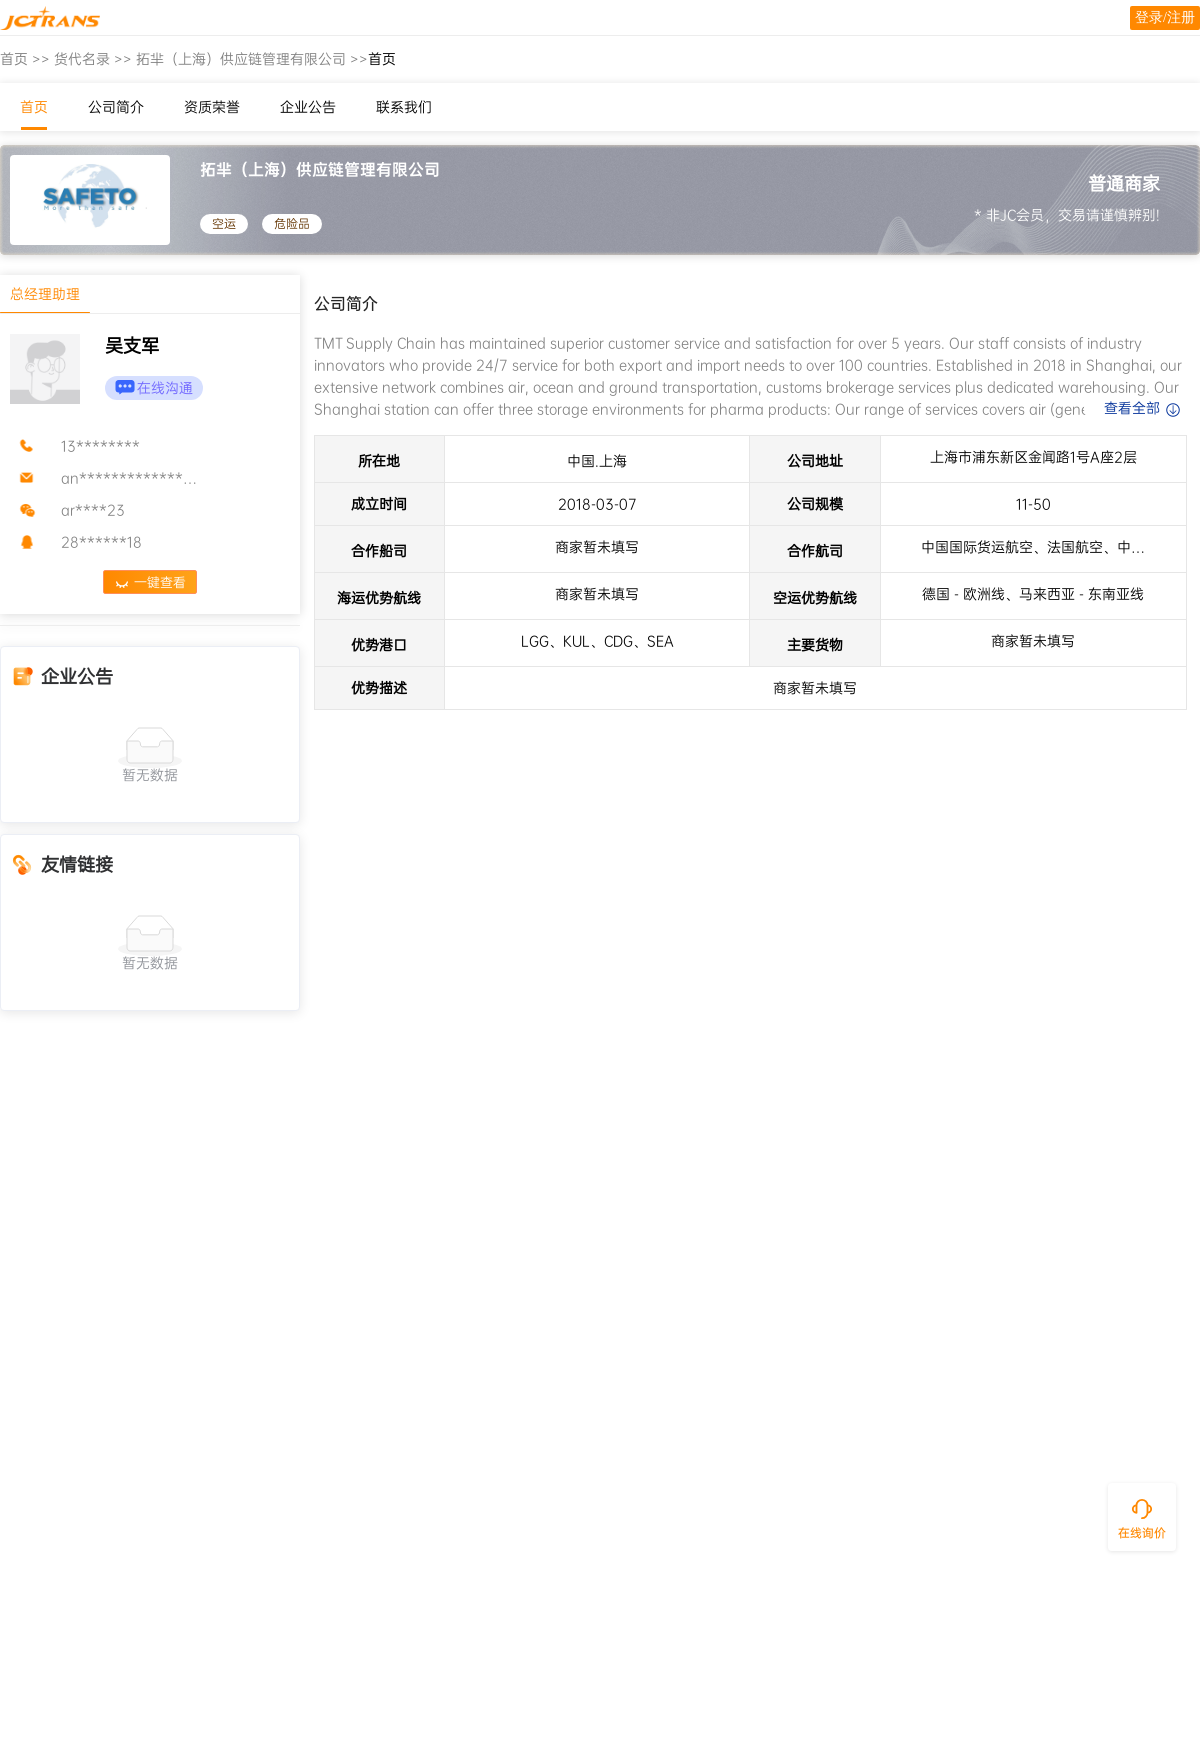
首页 (14, 59)
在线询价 (1142, 1533)
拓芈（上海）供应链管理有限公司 (241, 59)
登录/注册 (1165, 17)
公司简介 (116, 107)
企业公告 (308, 107)
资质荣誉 (212, 107)
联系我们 (404, 107)
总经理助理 (45, 294)
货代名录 (82, 59)
